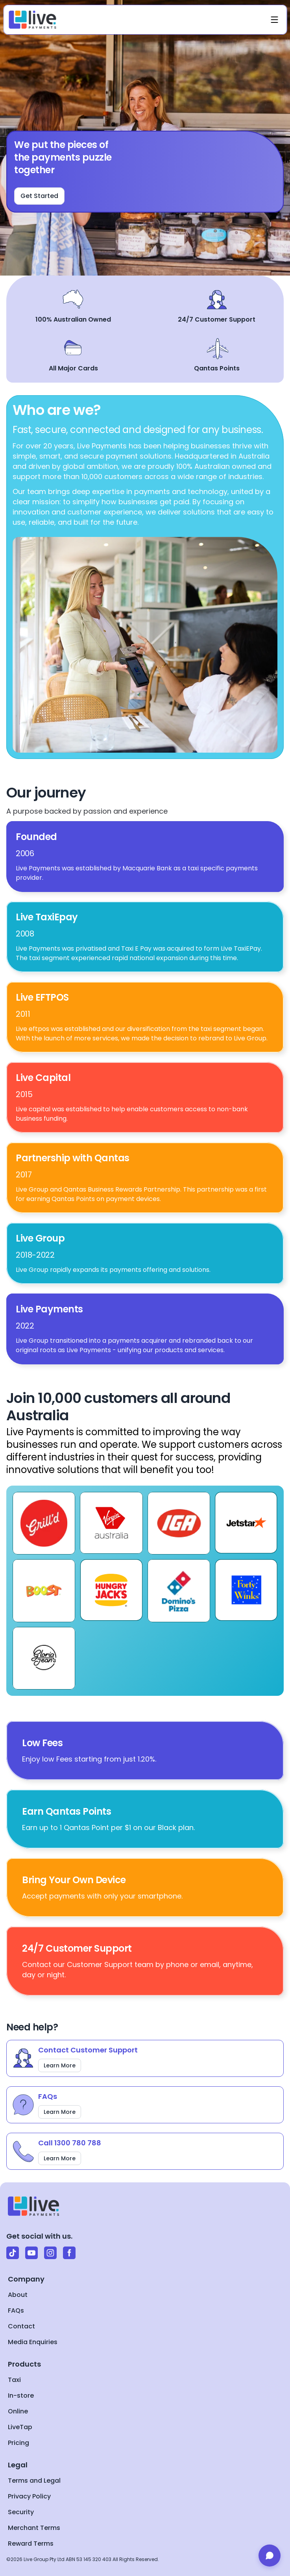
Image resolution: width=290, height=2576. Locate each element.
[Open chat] (270, 2556)
